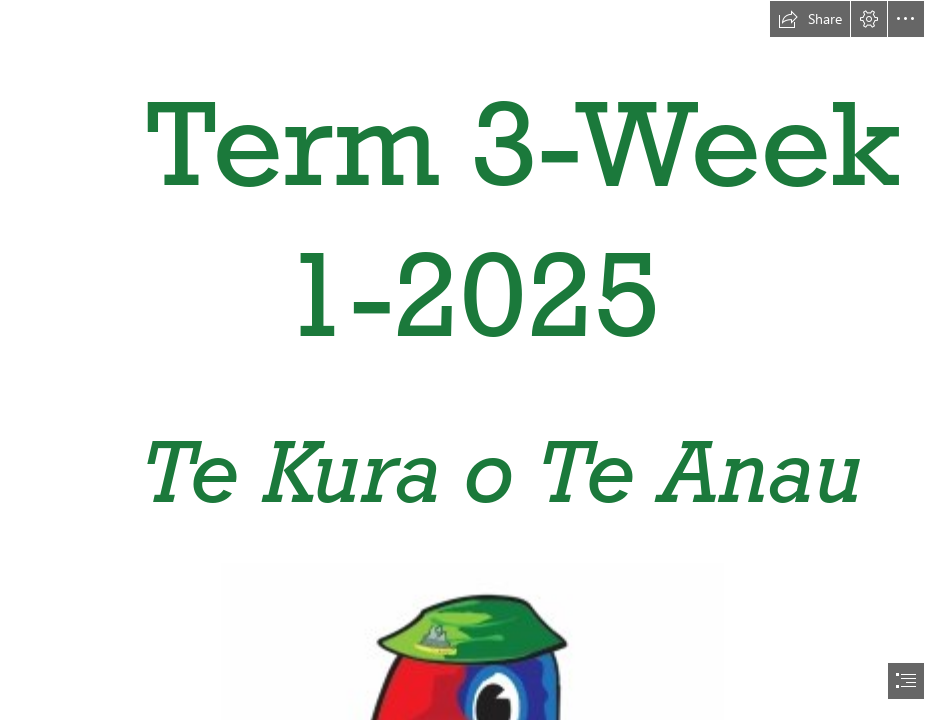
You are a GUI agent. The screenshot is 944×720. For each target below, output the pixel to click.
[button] (810, 19)
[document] (472, 360)
